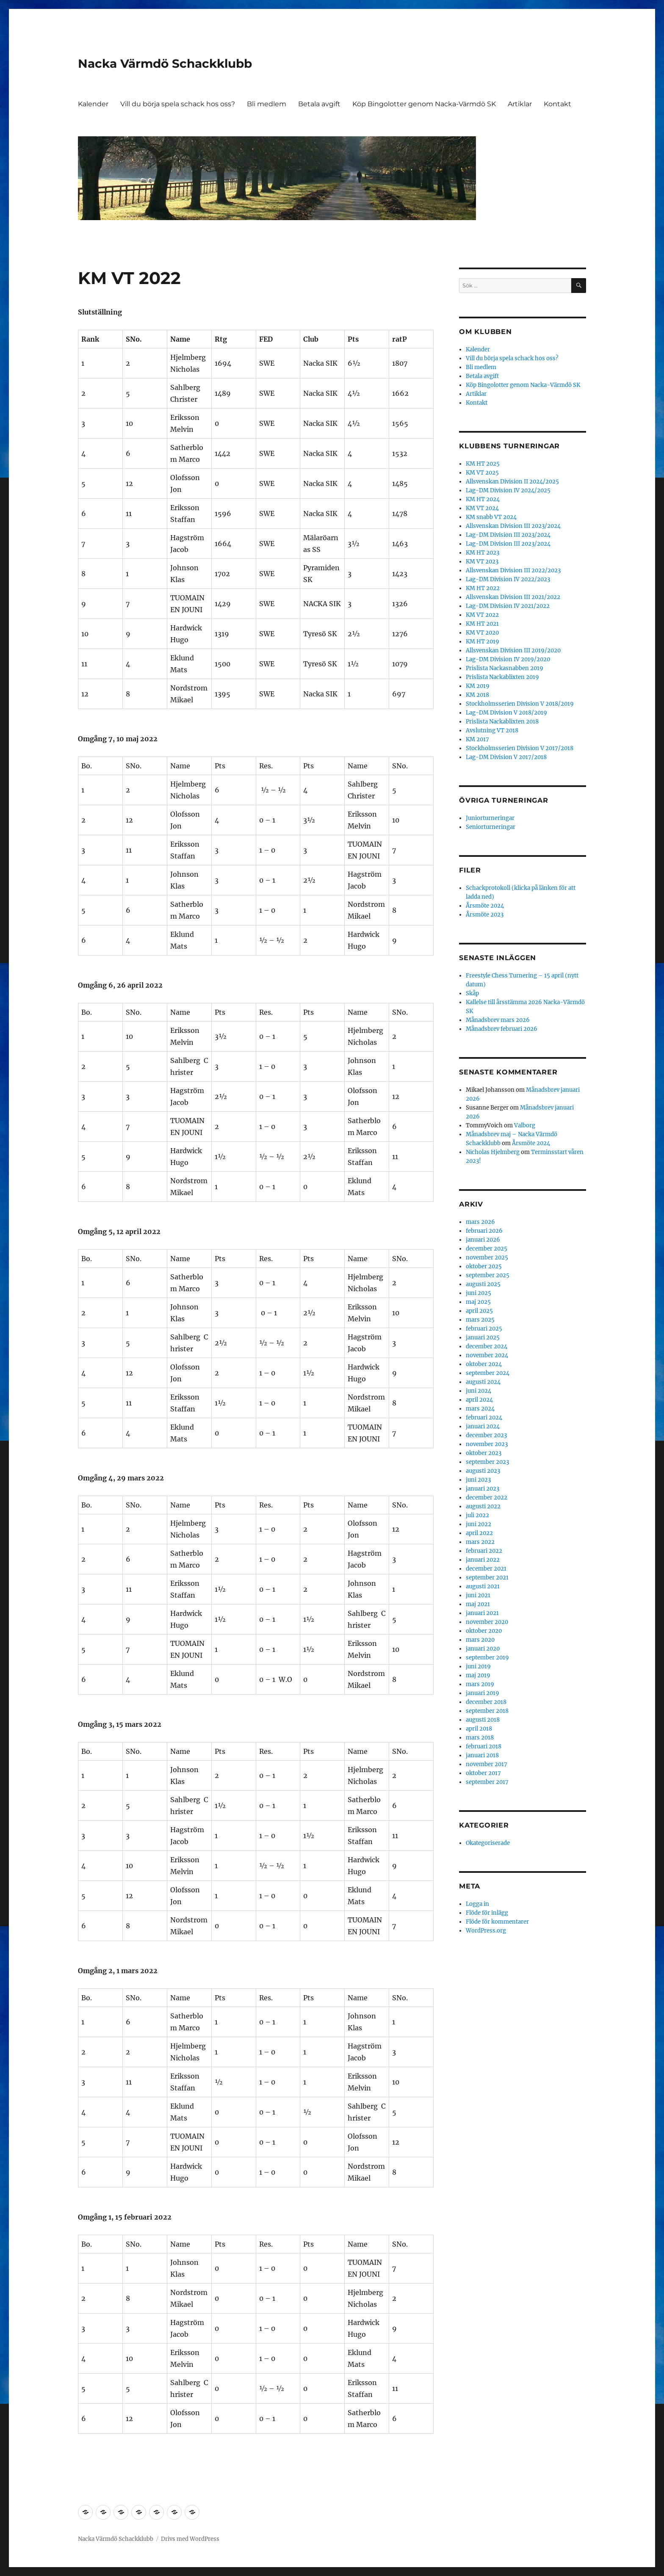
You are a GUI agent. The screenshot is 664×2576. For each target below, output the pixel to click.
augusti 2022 (483, 1506)
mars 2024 (480, 1408)
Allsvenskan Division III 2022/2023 (513, 570)
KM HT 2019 (482, 641)
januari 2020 (483, 1648)
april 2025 (479, 1310)
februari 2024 (484, 1417)
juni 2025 (478, 1293)
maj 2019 (478, 1675)
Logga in (477, 1904)
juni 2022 (478, 1524)
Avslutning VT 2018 (492, 730)
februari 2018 (483, 1746)
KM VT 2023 (482, 561)
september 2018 (487, 1711)
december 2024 (486, 1346)
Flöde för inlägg (487, 1912)
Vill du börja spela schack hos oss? (177, 104)
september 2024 (487, 1373)
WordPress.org (486, 1930)
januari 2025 (483, 1337)
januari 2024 (483, 1426)
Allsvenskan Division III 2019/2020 (513, 650)
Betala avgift (319, 104)
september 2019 (487, 1657)
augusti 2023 (483, 1470)
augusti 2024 (483, 1382)
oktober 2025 (484, 1266)
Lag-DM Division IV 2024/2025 (508, 490)
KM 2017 (477, 739)
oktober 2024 (484, 1364)
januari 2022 (483, 1559)
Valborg (524, 1125)
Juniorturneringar (490, 818)
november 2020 (487, 1622)
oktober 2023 (483, 1453)
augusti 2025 (483, 1284)
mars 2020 (480, 1639)
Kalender (93, 104)
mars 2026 (480, 1222)
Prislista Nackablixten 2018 (502, 721)
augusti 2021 (483, 1586)
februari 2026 (484, 1230)
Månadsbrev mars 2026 (498, 1020)
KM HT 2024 (483, 499)
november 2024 (487, 1355)
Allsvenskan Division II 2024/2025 (512, 481)
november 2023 (487, 1444)
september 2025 (487, 1275)
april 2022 (479, 1533)
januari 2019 (482, 1693)
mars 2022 (480, 1542)
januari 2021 (482, 1613)
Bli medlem (266, 104)
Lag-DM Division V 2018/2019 (506, 712)
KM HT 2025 (483, 463)
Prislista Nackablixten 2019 (502, 677)
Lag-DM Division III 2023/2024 (508, 534)
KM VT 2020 (482, 632)
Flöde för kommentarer (497, 1921)
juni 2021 (478, 1595)
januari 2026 (483, 1239)
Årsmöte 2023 (485, 914)
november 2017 (486, 1764)
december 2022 (486, 1497)
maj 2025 (478, 1302)
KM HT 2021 (482, 623)
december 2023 (486, 1435)
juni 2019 (478, 1666)
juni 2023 (478, 1479)
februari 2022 (484, 1550)
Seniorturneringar (490, 827)
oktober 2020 (484, 1631)
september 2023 (487, 1462)
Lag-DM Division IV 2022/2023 (508, 579)
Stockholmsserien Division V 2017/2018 (519, 748)
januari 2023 (482, 1488)
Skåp (472, 993)
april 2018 (479, 1728)
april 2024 (479, 1399)
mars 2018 (480, 1737)
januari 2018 (482, 1755)
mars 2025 (480, 1319)
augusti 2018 (483, 1719)
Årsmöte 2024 (485, 905)
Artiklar (520, 104)
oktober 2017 (483, 1773)
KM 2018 (477, 695)
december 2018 (486, 1702)
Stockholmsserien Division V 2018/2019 (520, 703)
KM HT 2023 (482, 552)
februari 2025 (484, 1328)
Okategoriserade (488, 1843)
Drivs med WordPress (190, 2539)
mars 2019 (480, 1684)
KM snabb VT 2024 (491, 517)
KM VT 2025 (482, 472)
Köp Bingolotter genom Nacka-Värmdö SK (424, 104)
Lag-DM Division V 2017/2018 (506, 757)
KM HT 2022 (483, 588)
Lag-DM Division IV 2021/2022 (508, 606)
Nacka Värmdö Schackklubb (165, 63)
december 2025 (486, 1248)
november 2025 (487, 1257)
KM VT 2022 (482, 614)
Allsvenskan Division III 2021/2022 (513, 597)
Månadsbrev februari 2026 (501, 1029)
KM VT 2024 (482, 508)
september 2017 (487, 1782)
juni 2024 (478, 1390)
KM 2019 (478, 686)
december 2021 (486, 1568)
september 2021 (487, 1577)
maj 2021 (478, 1604)
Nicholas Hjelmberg (493, 1152)
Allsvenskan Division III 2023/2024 (513, 526)
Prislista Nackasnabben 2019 (504, 668)
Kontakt (557, 104)
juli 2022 (477, 1515)
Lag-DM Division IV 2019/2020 (508, 659)
